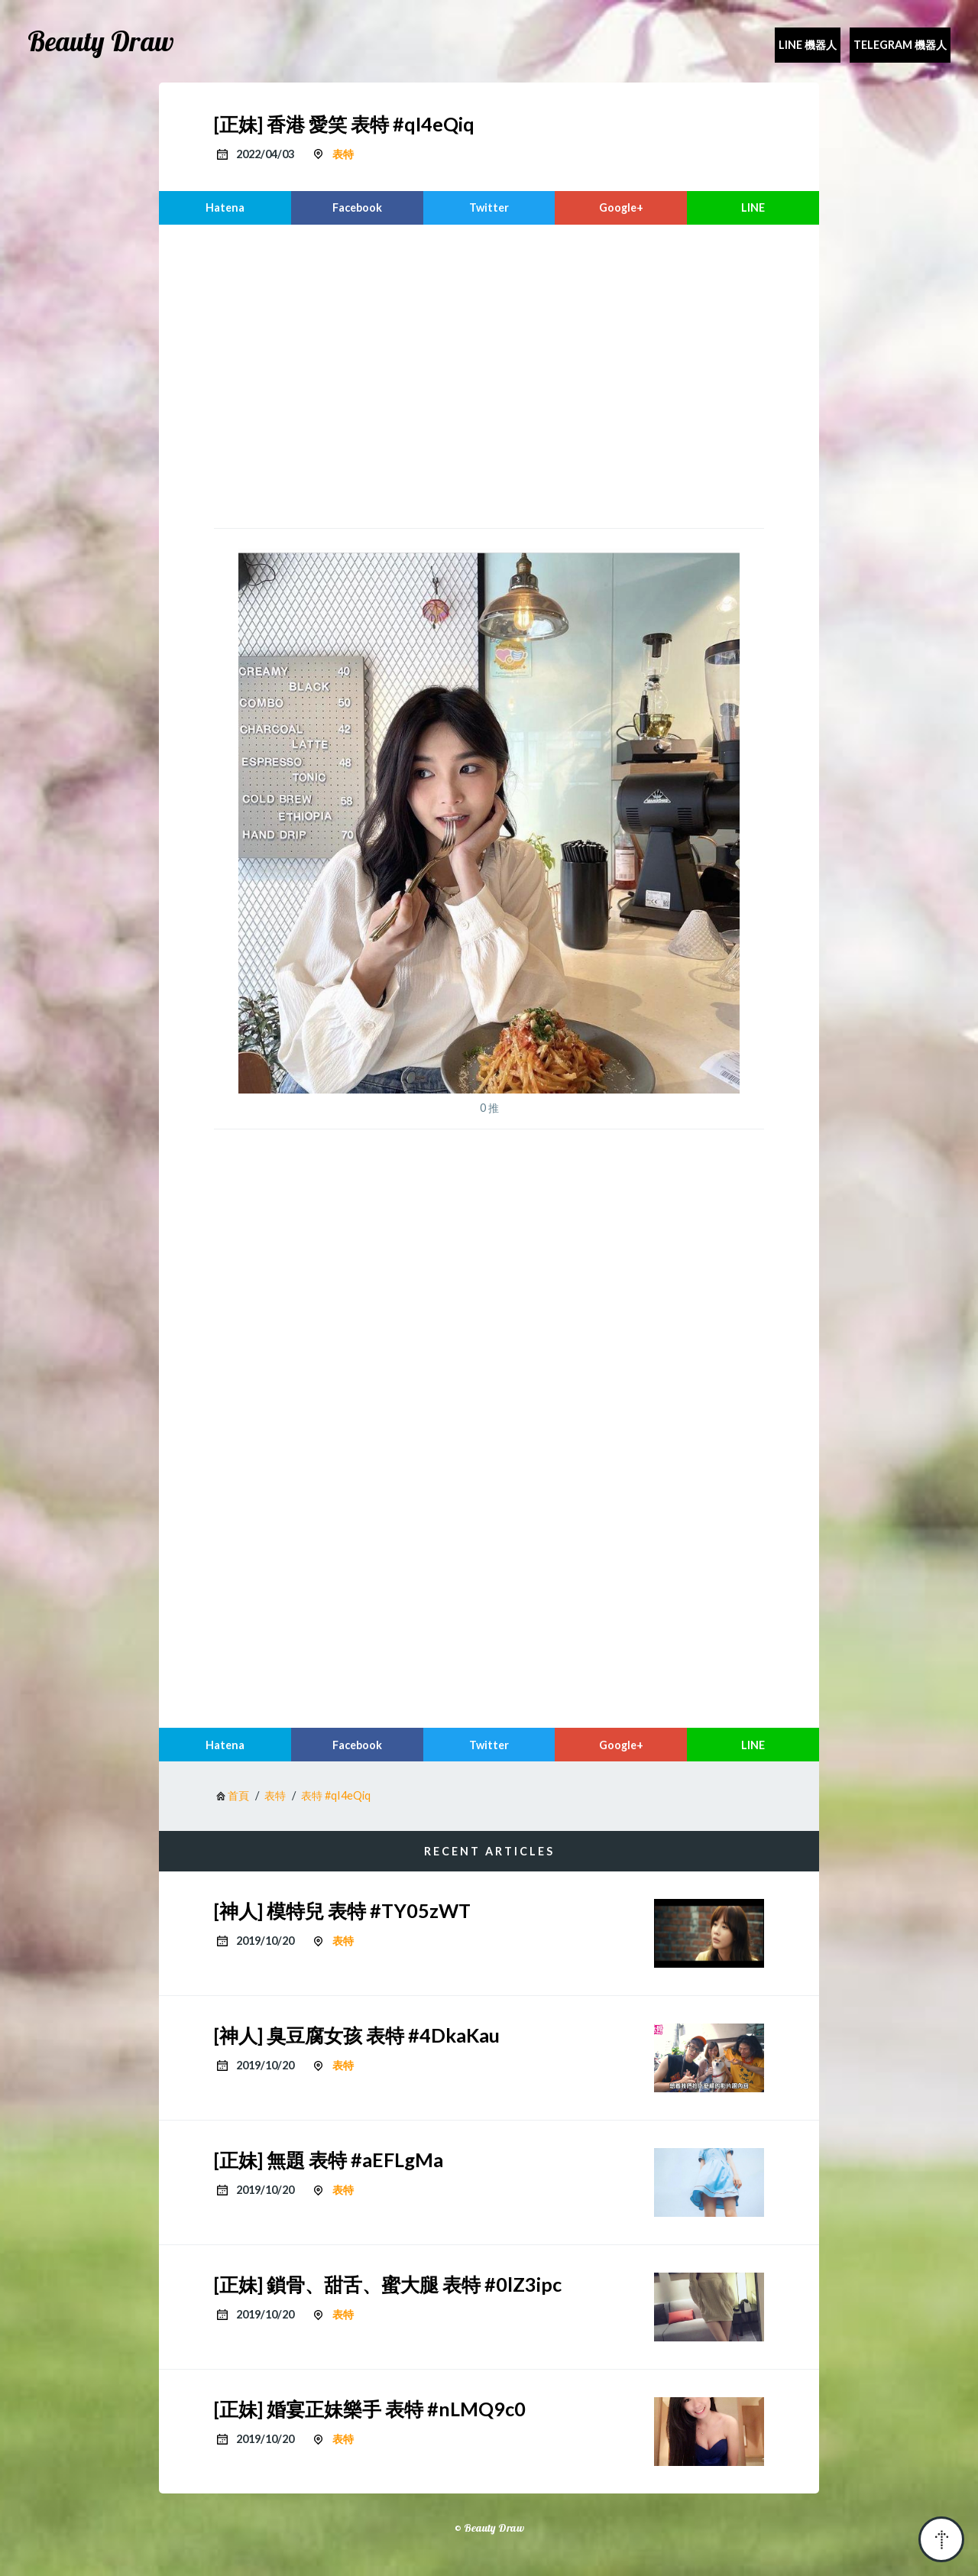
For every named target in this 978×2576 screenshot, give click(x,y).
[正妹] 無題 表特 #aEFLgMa (328, 2159)
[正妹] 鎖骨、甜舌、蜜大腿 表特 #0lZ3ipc (388, 2284)
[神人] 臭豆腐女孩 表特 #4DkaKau (357, 2035)
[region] (489, 374)
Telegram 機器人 (900, 44)
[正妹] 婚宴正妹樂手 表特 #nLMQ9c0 (370, 2408)
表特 (343, 153)
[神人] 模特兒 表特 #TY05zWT (342, 1910)
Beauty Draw (101, 41)
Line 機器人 (808, 44)
